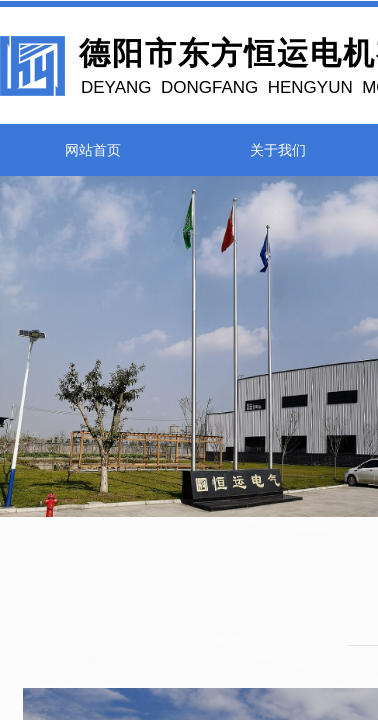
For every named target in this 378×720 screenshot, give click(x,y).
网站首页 (93, 150)
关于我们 (278, 150)
